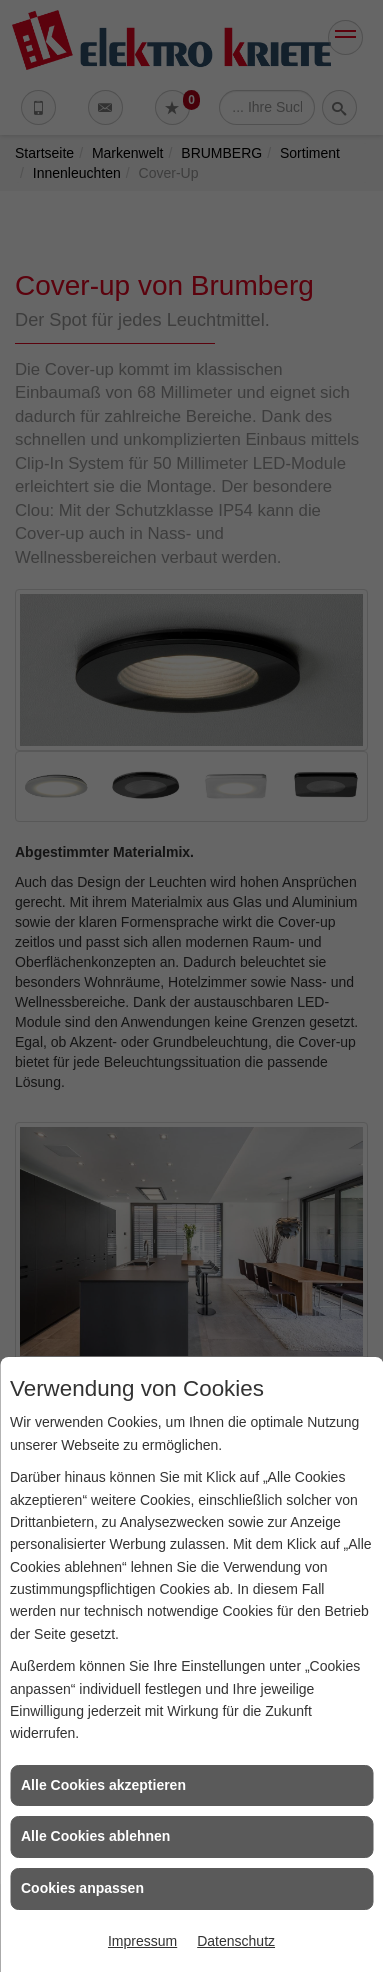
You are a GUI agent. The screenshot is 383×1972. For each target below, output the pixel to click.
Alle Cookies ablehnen (95, 1836)
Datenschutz (236, 1941)
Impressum (142, 1941)
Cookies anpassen (82, 1888)
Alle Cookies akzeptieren (103, 1785)
